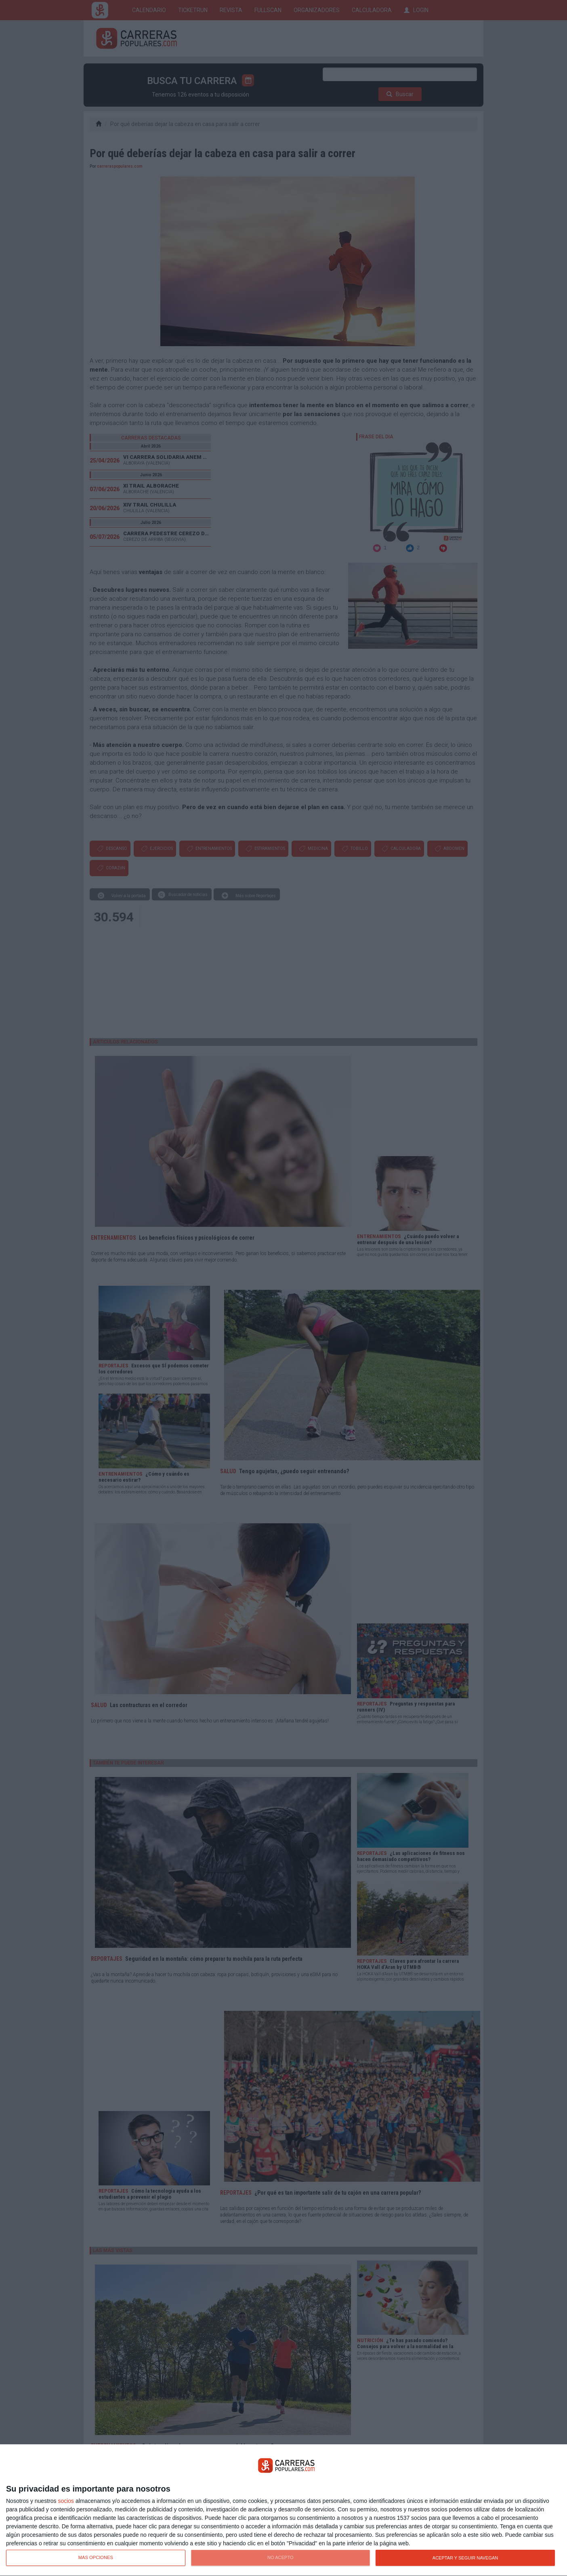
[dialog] (283, 2510)
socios (66, 2501)
